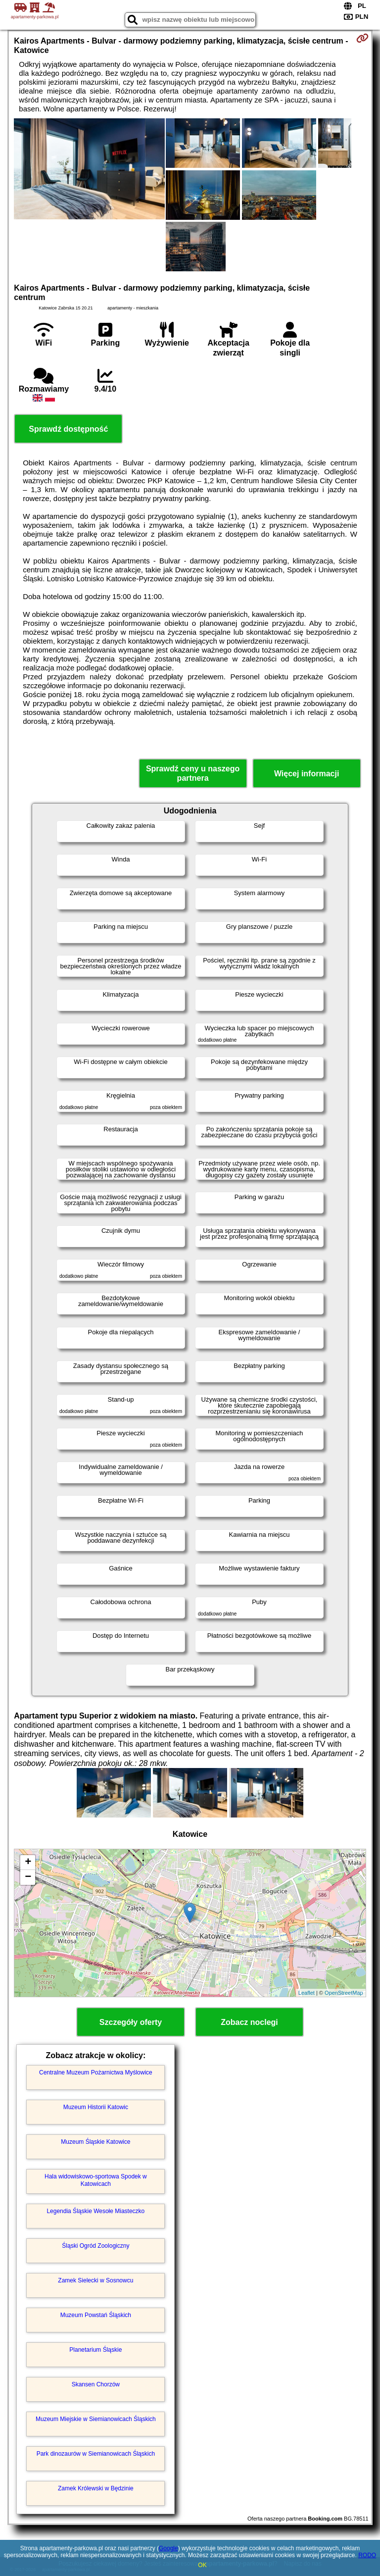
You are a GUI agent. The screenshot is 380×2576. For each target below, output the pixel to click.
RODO (367, 2555)
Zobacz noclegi (249, 2022)
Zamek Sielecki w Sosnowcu (95, 2280)
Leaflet (306, 1993)
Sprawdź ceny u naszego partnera (192, 773)
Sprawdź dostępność (68, 429)
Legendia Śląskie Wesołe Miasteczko (95, 2211)
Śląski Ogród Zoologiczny (95, 2245)
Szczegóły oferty (130, 2022)
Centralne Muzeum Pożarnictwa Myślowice (95, 2072)
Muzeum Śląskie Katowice (95, 2141)
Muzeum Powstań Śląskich (95, 2315)
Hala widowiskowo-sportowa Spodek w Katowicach (96, 2180)
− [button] (28, 1877)
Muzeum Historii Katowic (95, 2107)
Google (168, 2548)
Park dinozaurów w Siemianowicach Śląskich (96, 2453)
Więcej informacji (306, 773)
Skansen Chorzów (96, 2384)
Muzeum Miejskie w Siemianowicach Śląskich (96, 2419)
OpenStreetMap (344, 1993)
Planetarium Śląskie (95, 2349)
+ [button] (28, 1862)
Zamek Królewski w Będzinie (96, 2488)
